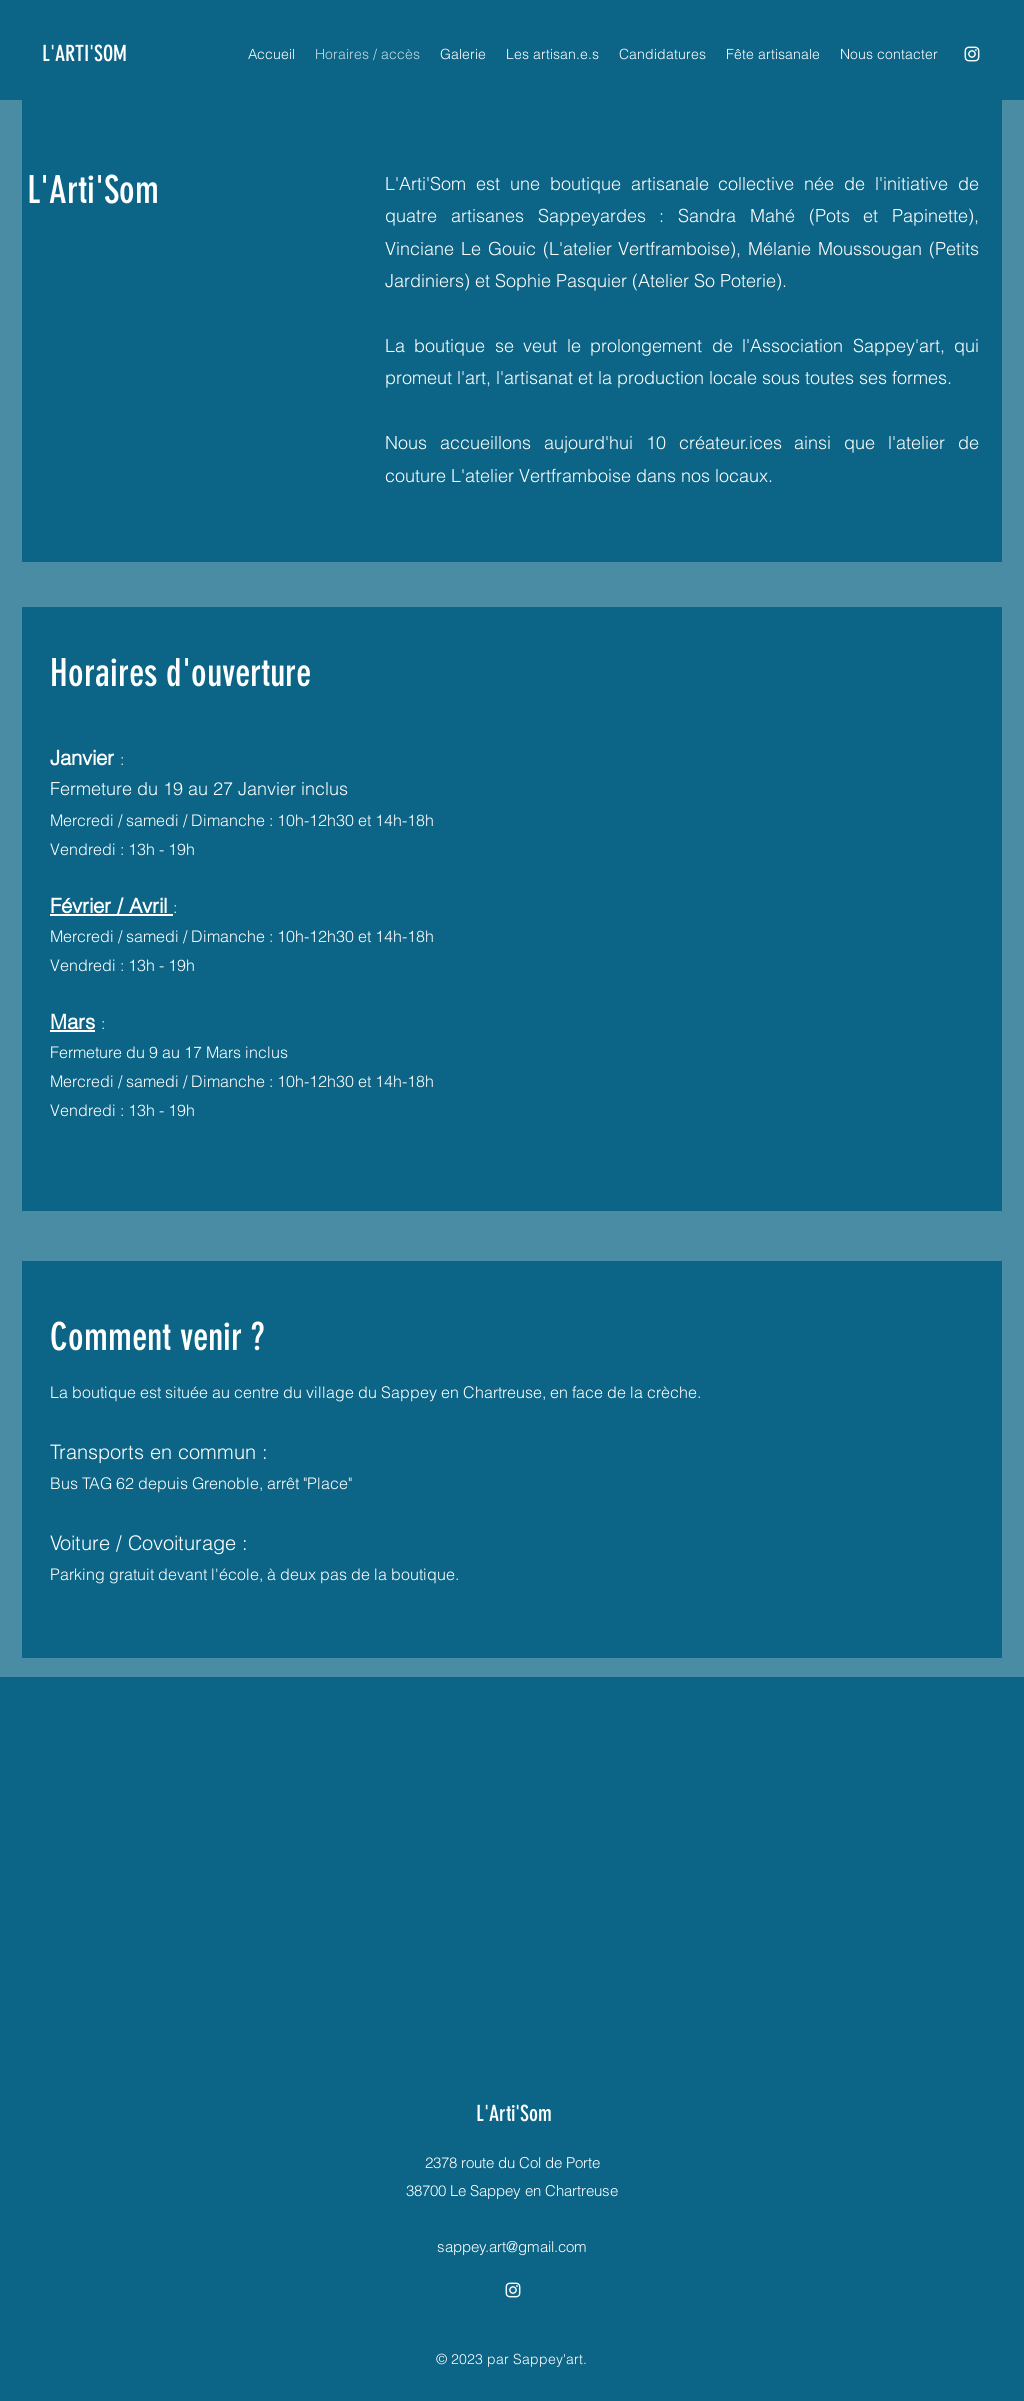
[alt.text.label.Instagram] (972, 54)
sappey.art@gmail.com (512, 2246)
